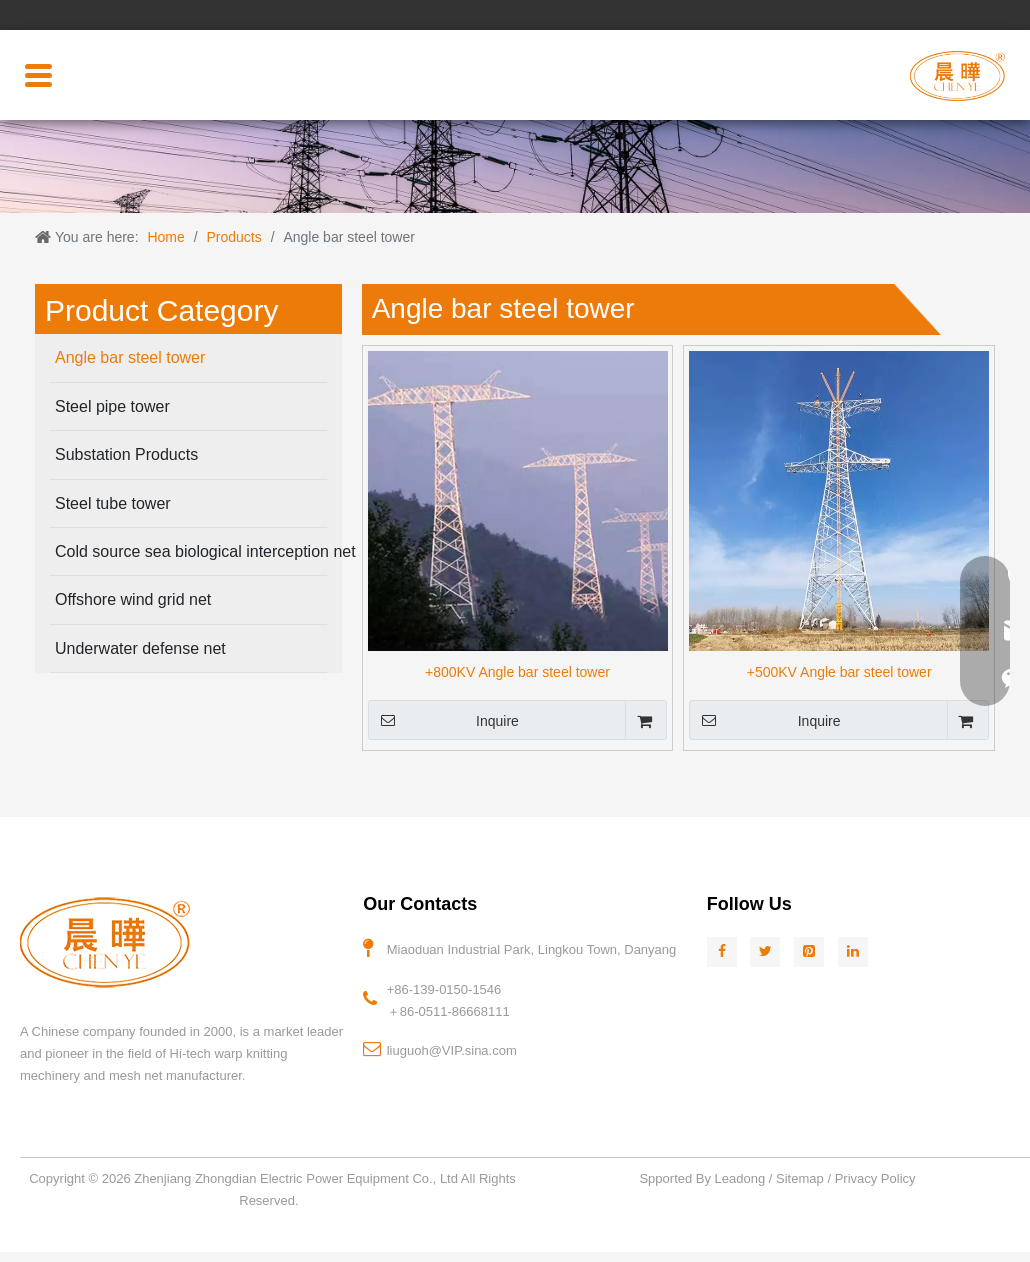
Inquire (443, 720)
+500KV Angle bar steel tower (839, 672)
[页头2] (515, 166)
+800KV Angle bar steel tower (517, 672)
